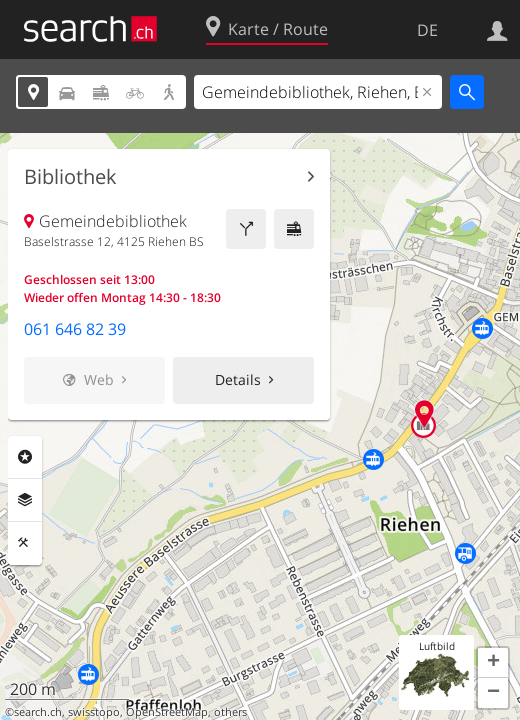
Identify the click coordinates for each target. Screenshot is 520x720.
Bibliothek (70, 177)
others (230, 712)
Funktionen (25, 543)
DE (427, 30)
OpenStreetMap (167, 712)
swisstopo (94, 712)
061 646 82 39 (75, 329)
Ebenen (25, 500)
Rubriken (25, 457)
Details (238, 379)
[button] (493, 663)
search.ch (38, 712)
